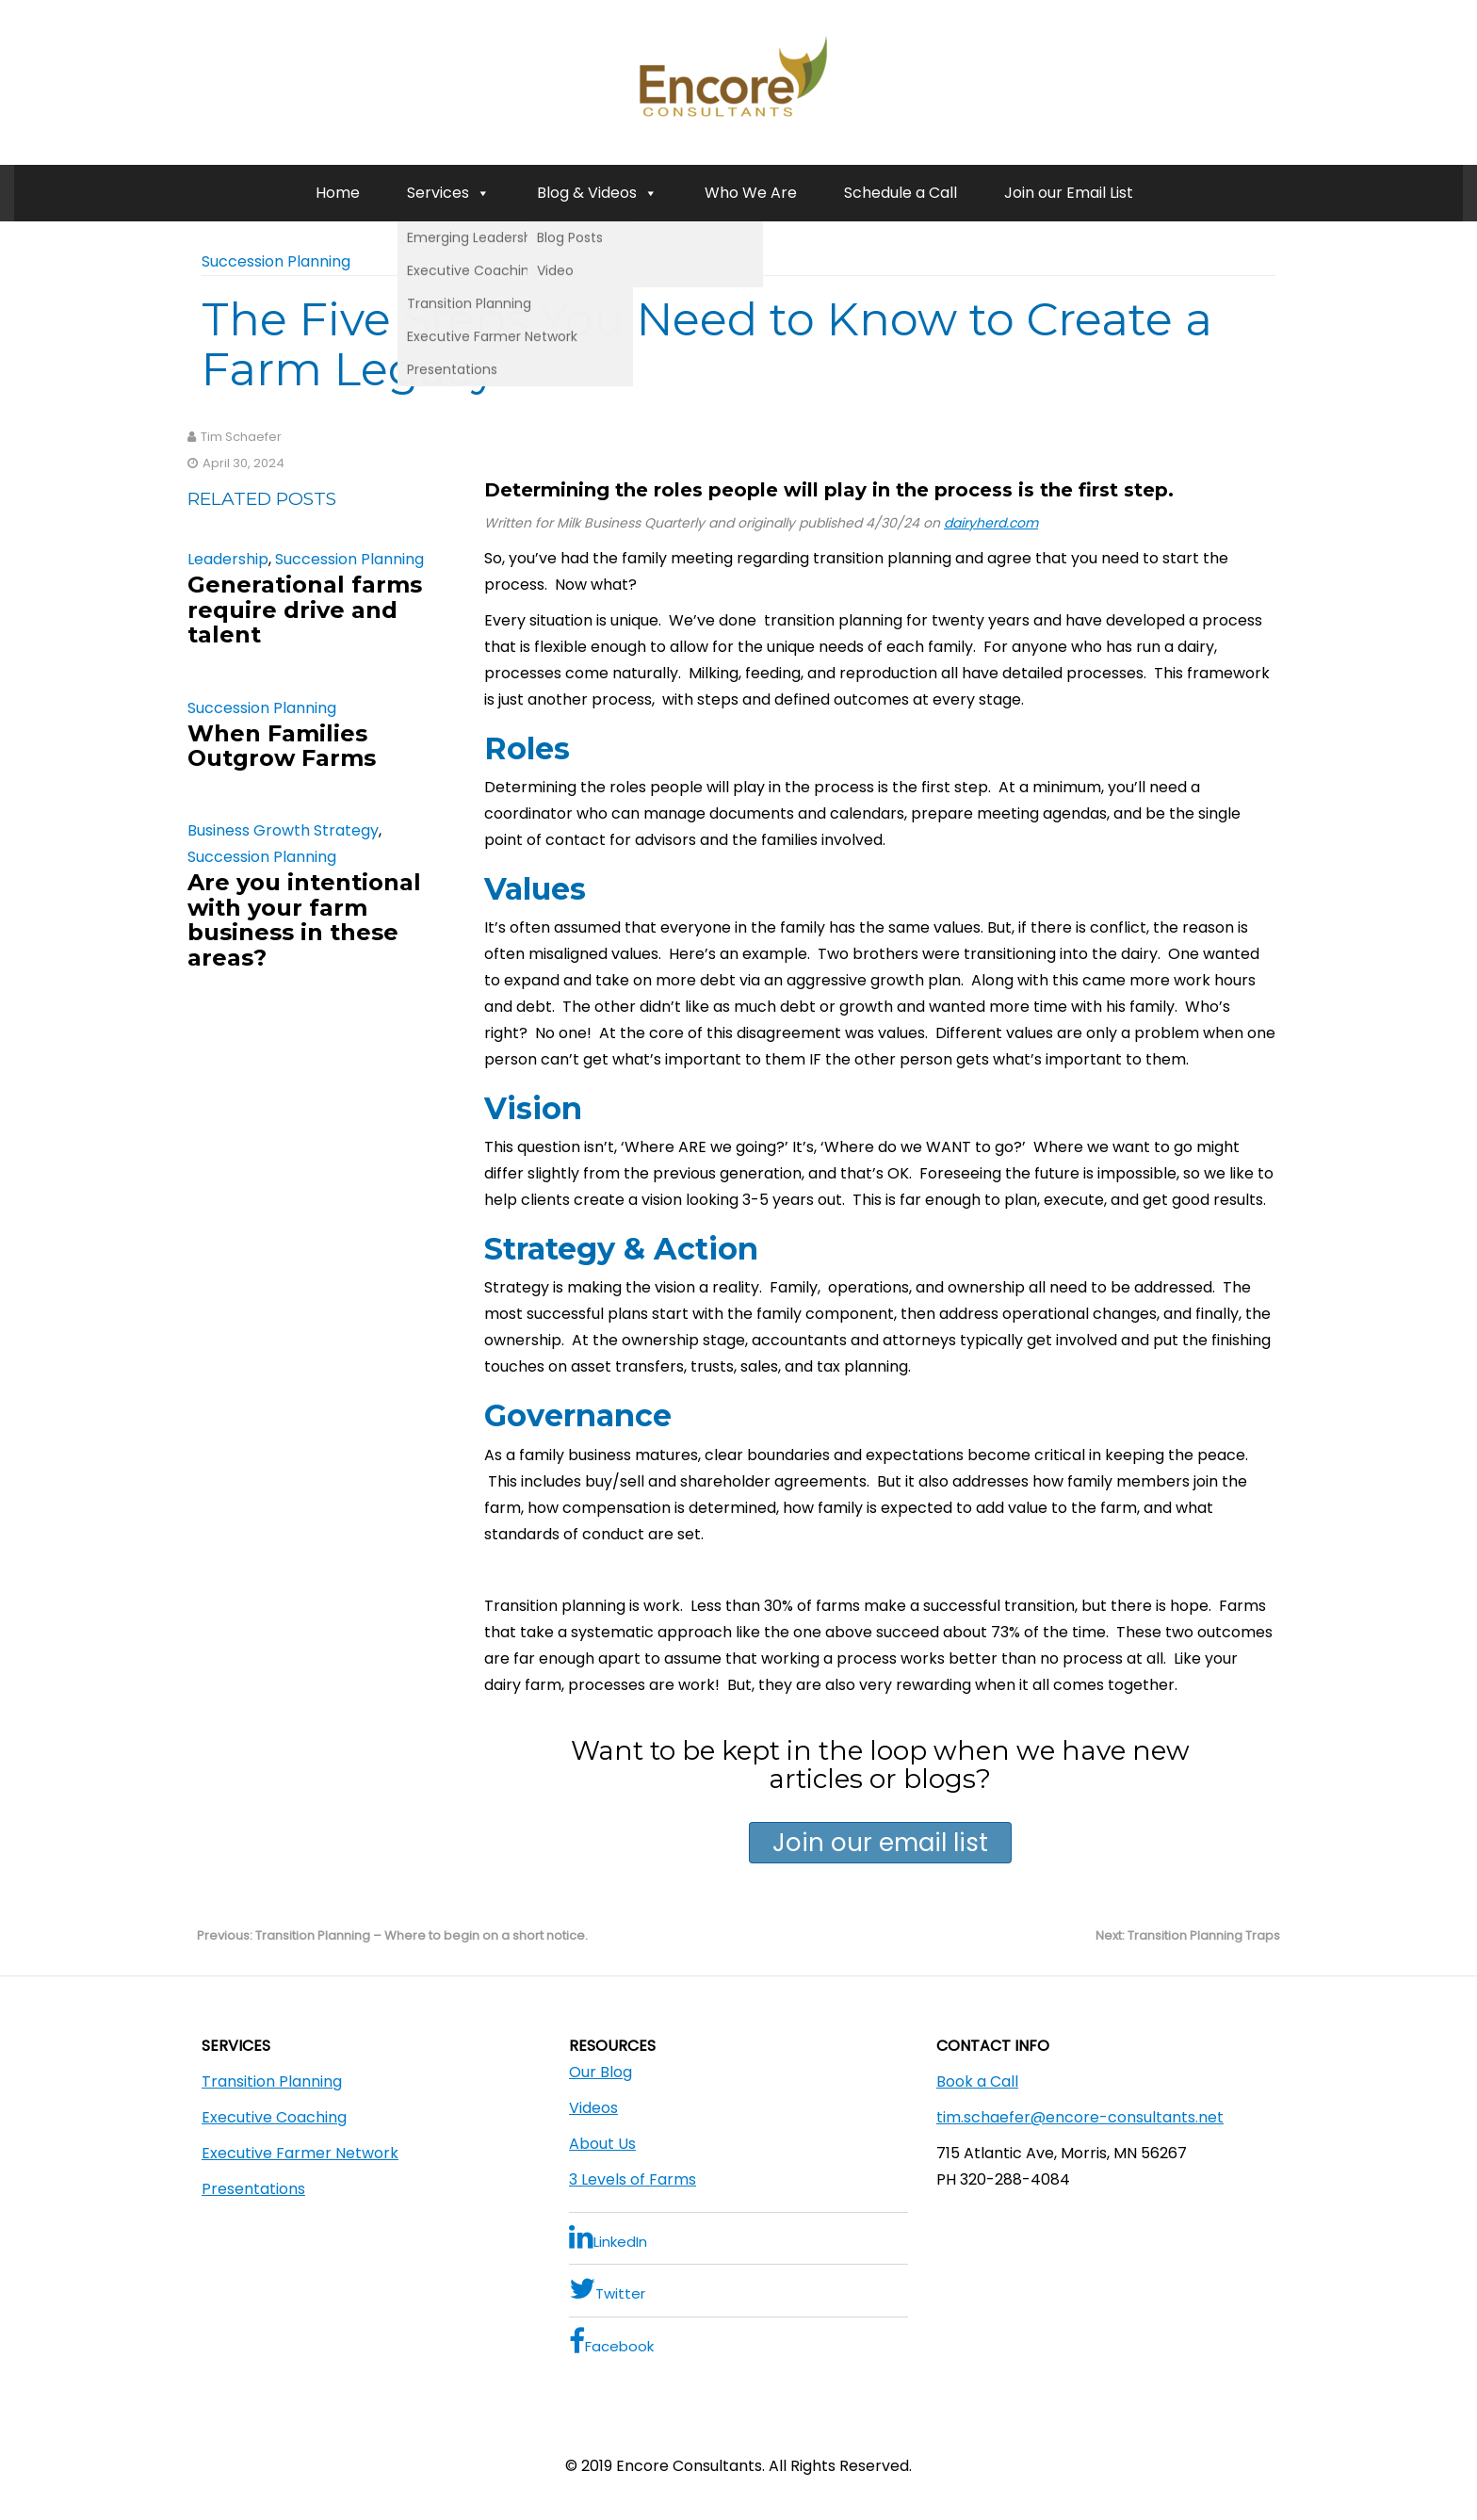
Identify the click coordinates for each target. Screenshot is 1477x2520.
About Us (602, 2143)
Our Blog (600, 2072)
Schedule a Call (900, 192)
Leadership (227, 559)
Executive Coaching (274, 2117)
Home (338, 192)
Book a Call (977, 2081)
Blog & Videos (597, 193)
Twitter (607, 2288)
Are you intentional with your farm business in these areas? (304, 919)
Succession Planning (276, 261)
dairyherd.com (991, 522)
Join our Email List (1068, 192)
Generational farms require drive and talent (304, 609)
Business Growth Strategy (283, 830)
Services (448, 193)
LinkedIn (608, 2237)
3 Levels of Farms (632, 2179)
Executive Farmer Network (300, 2153)
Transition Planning (272, 2081)
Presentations (253, 2189)
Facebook (611, 2341)
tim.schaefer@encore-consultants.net (1080, 2117)
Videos (593, 2108)
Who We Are (751, 192)
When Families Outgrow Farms (281, 746)
